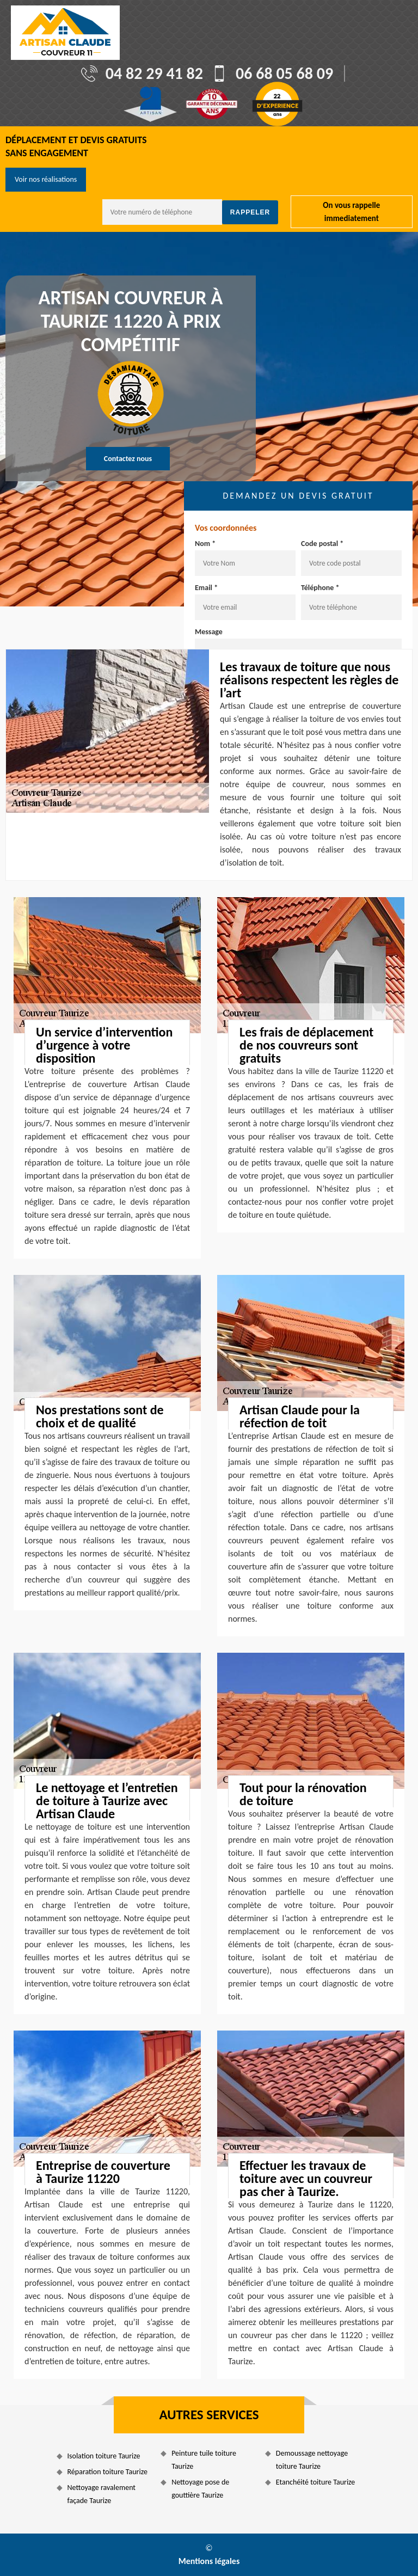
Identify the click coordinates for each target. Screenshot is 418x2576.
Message (209, 631)
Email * (206, 587)
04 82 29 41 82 (154, 73)
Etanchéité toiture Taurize (315, 2482)
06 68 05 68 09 (284, 73)
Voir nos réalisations (46, 179)
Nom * (205, 543)
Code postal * (322, 543)
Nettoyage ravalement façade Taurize (101, 2494)
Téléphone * (320, 587)
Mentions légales (209, 2561)
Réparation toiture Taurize (107, 2471)
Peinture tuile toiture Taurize (203, 2460)
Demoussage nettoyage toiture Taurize (312, 2460)
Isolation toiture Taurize (103, 2456)
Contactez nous (128, 458)
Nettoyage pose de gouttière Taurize (200, 2488)
